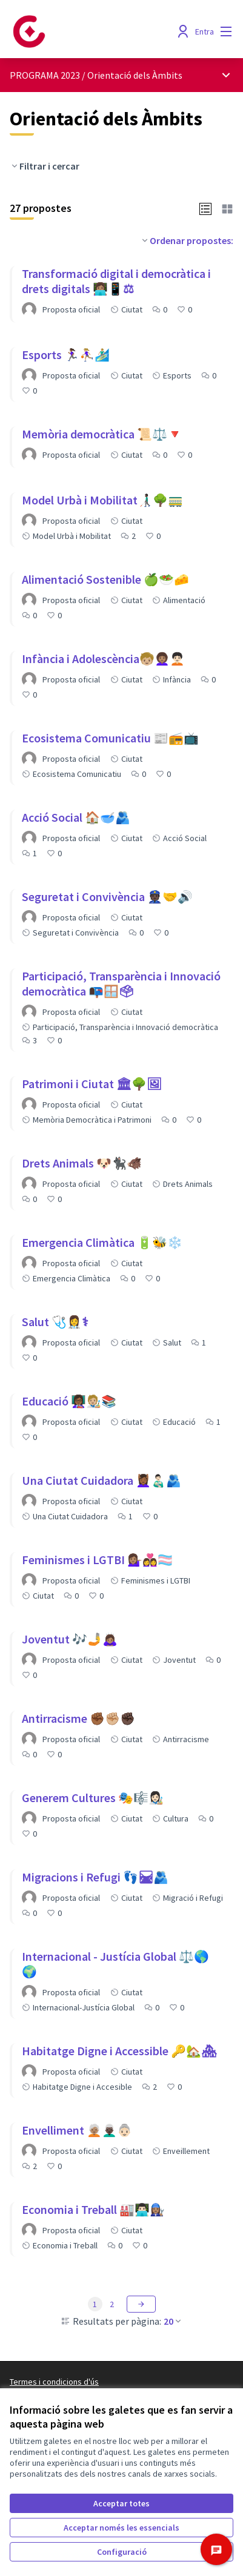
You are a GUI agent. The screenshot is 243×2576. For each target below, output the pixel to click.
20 (173, 2321)
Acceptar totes (121, 2503)
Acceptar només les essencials (121, 2527)
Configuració (122, 2551)
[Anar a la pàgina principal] (92, 31)
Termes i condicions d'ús (54, 2381)
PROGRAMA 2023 (45, 75)
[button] (205, 207)
